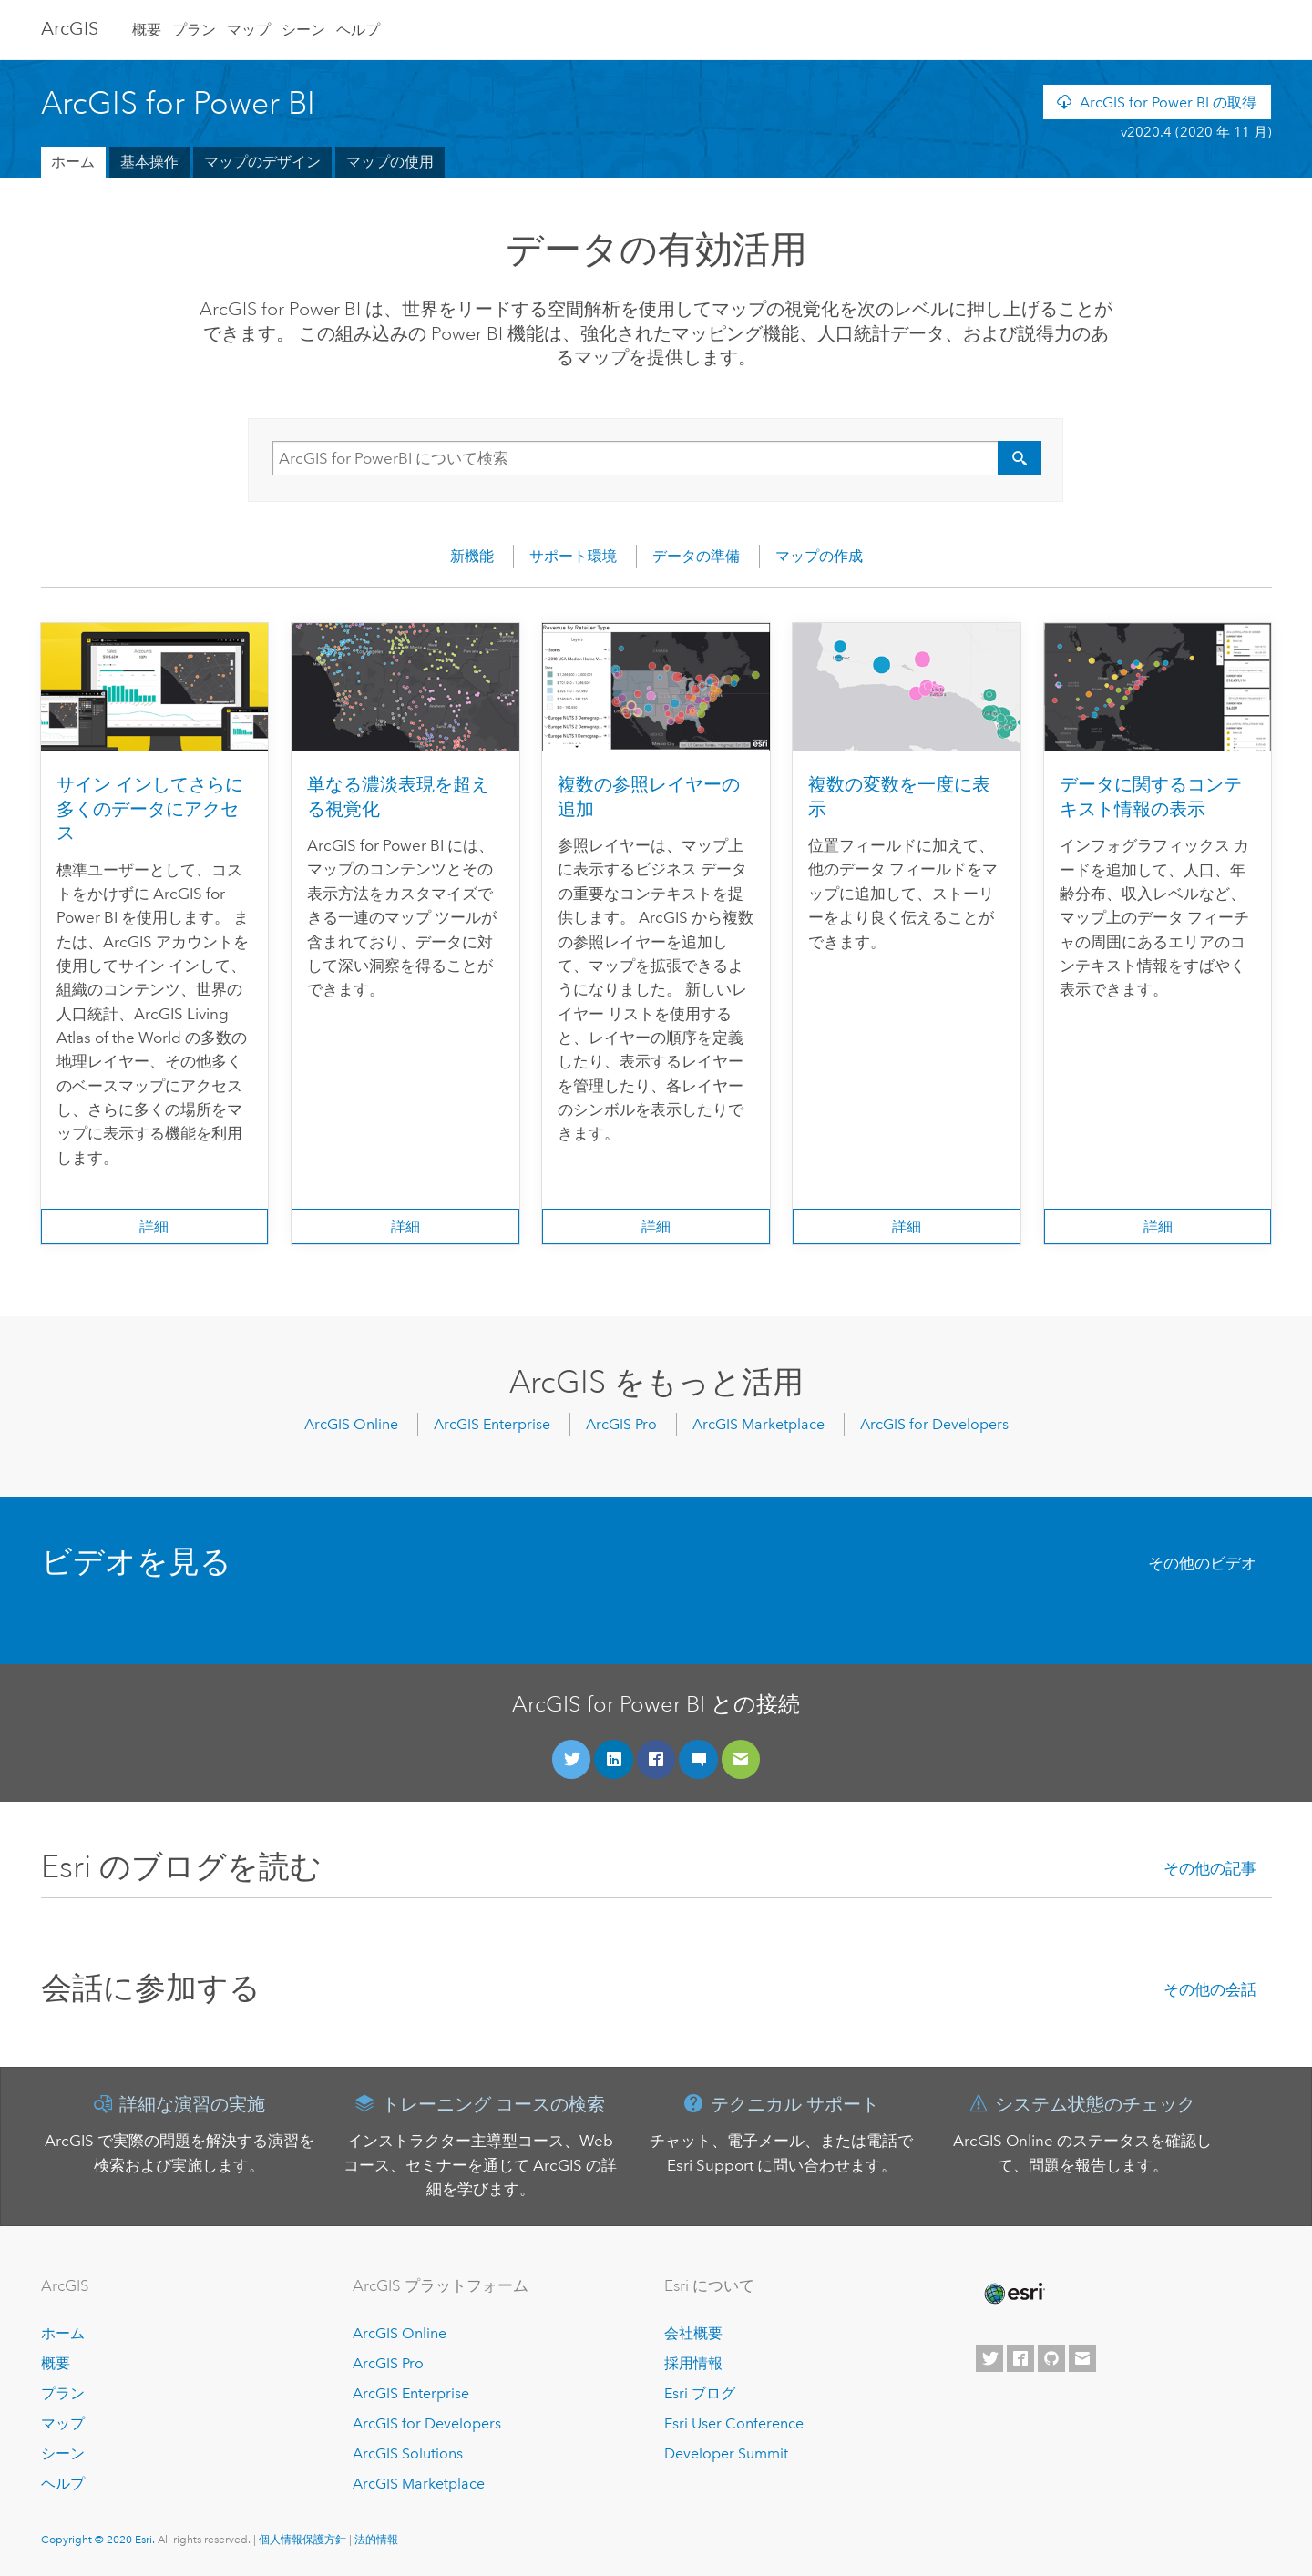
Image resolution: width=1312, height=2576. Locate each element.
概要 (146, 29)
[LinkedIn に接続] (613, 1759)
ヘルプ (358, 29)
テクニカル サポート (795, 2104)
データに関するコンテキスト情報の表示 (1151, 796)
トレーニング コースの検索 (493, 2104)
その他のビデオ (1202, 1563)
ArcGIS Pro (621, 1424)
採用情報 (693, 2363)
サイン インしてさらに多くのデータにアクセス (149, 808)
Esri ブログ (699, 2393)
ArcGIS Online (351, 1424)
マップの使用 (390, 161)
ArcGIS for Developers (934, 1424)
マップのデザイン (262, 161)
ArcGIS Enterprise (492, 1424)
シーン (303, 29)
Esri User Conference (734, 2423)
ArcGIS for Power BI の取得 (1168, 102)
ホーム (73, 161)
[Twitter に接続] (571, 1759)
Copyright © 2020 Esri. (99, 2539)
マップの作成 (819, 556)
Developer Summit (726, 2453)
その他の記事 (1209, 1868)
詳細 (154, 1226)
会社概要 (693, 2333)
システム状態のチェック (1095, 2104)
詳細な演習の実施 (192, 2104)
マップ (249, 29)
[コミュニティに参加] (698, 1759)
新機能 (472, 556)
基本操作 (149, 161)
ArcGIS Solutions (408, 2453)
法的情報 (376, 2539)
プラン (194, 29)
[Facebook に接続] (656, 1759)
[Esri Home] (1013, 2293)
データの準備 (696, 556)
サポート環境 (573, 556)
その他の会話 (1209, 1989)
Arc (69, 28)
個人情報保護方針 (302, 2539)
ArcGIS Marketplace (758, 1424)
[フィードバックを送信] (741, 1759)
